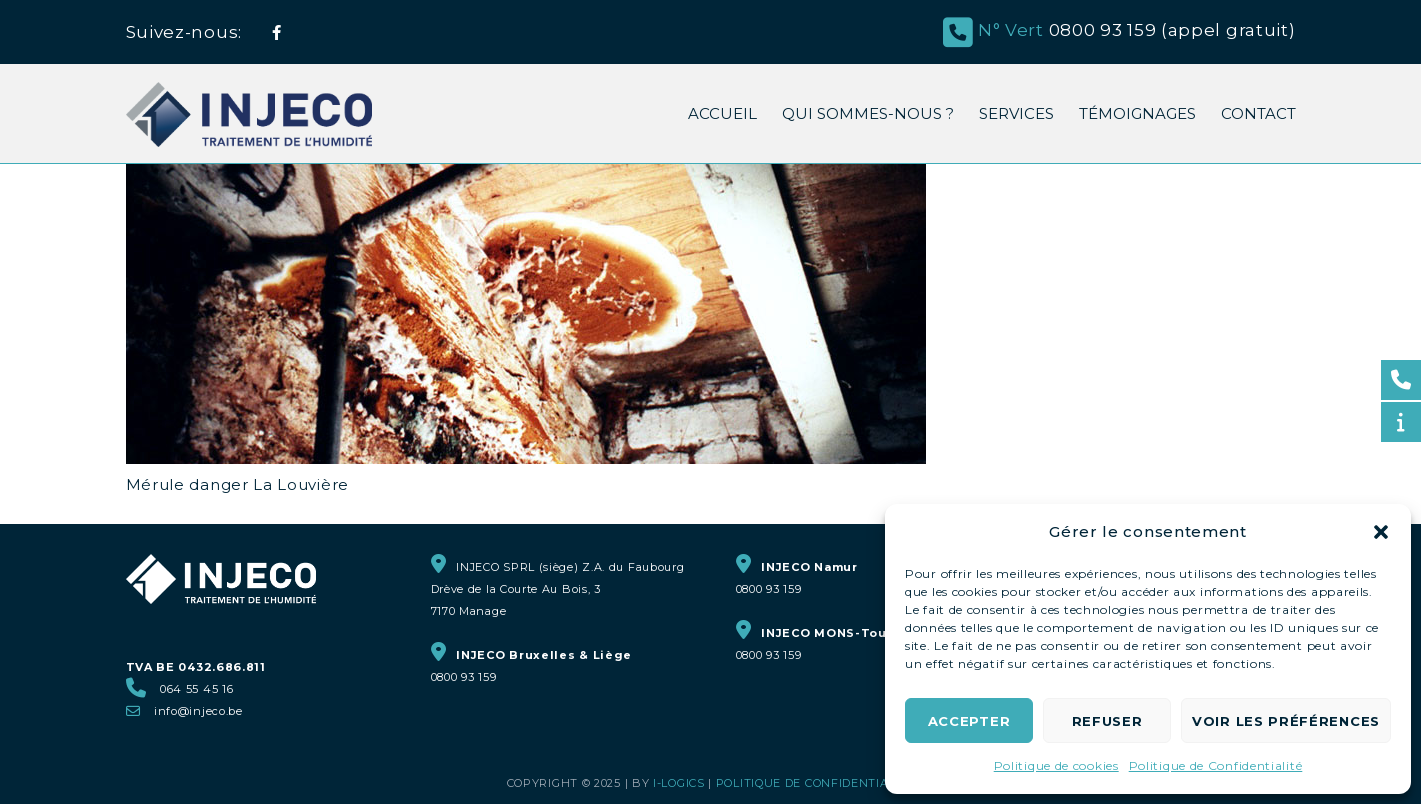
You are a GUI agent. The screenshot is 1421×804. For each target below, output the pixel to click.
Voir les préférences (1286, 721)
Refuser (1107, 721)
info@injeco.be (198, 711)
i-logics (679, 783)
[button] (1381, 532)
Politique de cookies (1056, 765)
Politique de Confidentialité (1216, 765)
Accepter (969, 721)
